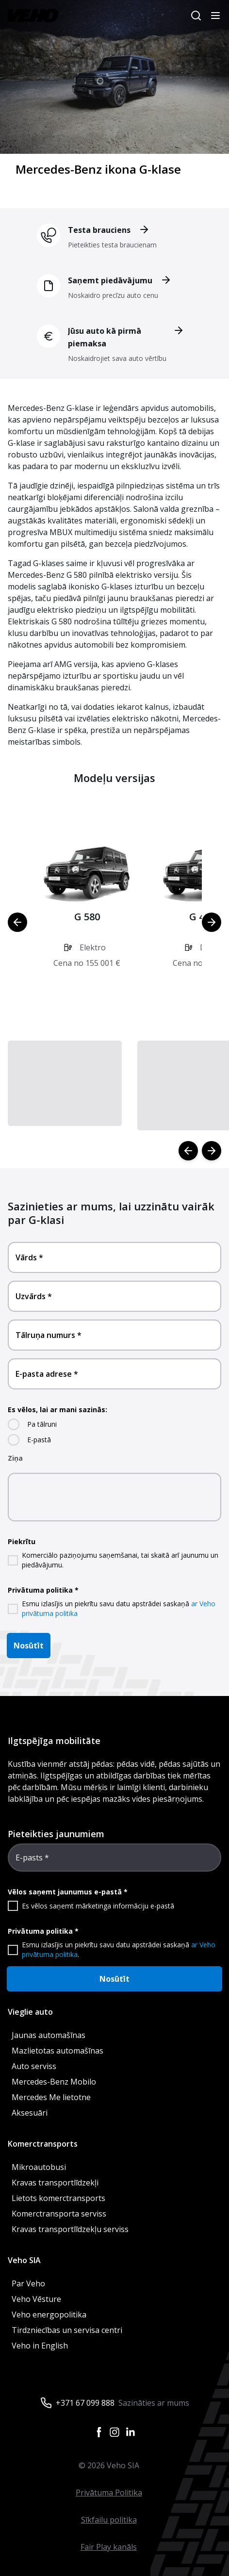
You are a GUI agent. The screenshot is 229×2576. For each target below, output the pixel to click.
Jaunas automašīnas (48, 2035)
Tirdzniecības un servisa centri (67, 2330)
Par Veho (28, 2283)
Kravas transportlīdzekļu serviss (70, 2229)
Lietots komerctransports (58, 2198)
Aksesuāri (30, 2112)
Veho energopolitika (49, 2314)
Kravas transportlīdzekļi (55, 2182)
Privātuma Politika (109, 2492)
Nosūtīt (29, 1645)
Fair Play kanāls (109, 2547)
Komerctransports (43, 2143)
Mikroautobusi (39, 2167)
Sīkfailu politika (109, 2519)
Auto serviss (34, 2066)
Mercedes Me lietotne (51, 2097)
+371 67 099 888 (85, 2402)
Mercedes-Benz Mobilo (54, 2081)
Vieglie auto (30, 2011)
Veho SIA (24, 2260)
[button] (87, 914)
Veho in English (40, 2345)
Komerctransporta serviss (59, 2213)
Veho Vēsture (36, 2299)
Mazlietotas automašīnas (57, 2050)
